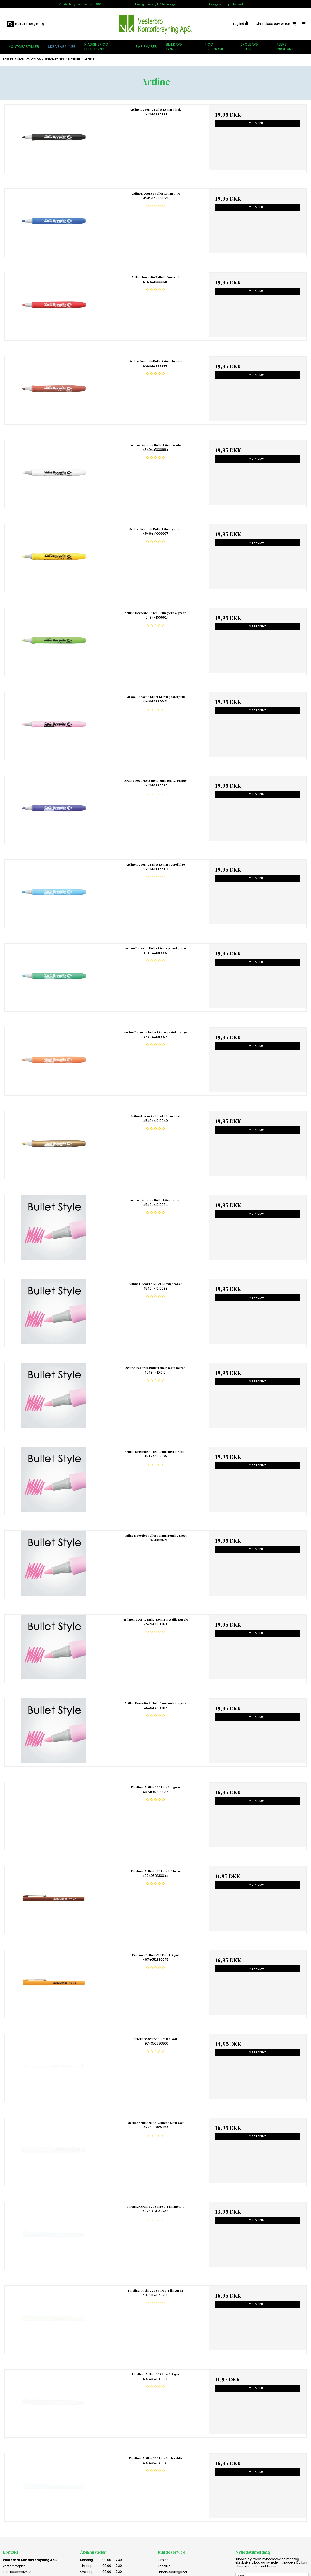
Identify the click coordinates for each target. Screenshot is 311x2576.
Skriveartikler (61, 46)
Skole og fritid (249, 46)
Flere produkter (287, 46)
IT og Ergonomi (213, 46)
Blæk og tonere (174, 46)
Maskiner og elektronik (96, 46)
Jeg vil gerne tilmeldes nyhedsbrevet (275, 2542)
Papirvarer (146, 46)
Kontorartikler (23, 46)
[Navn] (272, 2526)
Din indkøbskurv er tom (276, 24)
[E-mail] (272, 2534)
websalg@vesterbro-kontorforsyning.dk (44, 2541)
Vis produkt (257, 123)
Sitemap (9, 2563)
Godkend (249, 2552)
